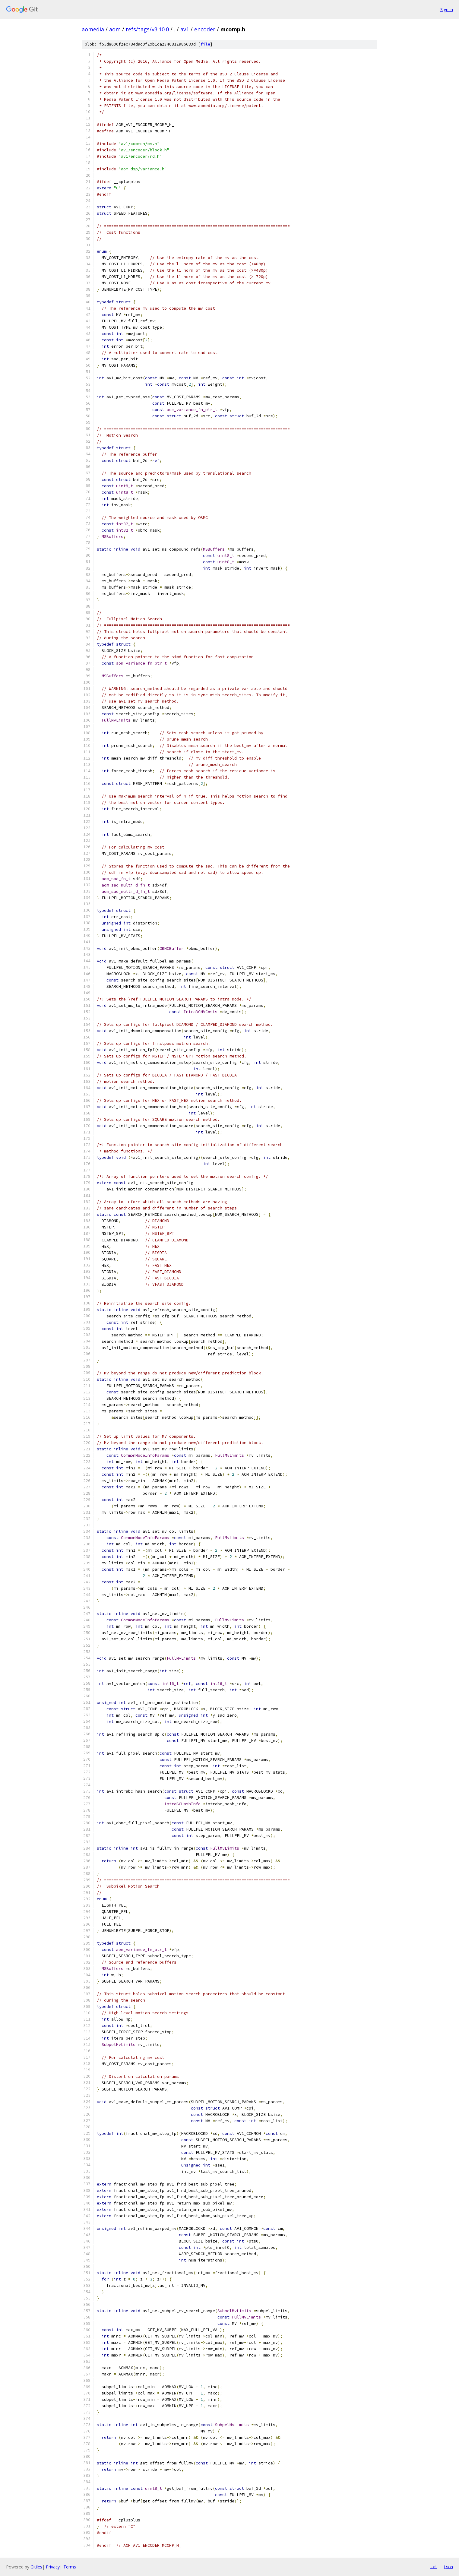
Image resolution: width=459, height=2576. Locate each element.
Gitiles (36, 2567)
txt (433, 2566)
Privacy (53, 2567)
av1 (184, 29)
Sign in (446, 9)
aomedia (93, 29)
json (448, 2566)
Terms (69, 2567)
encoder (204, 29)
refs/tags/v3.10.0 (147, 29)
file (205, 44)
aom (115, 29)
